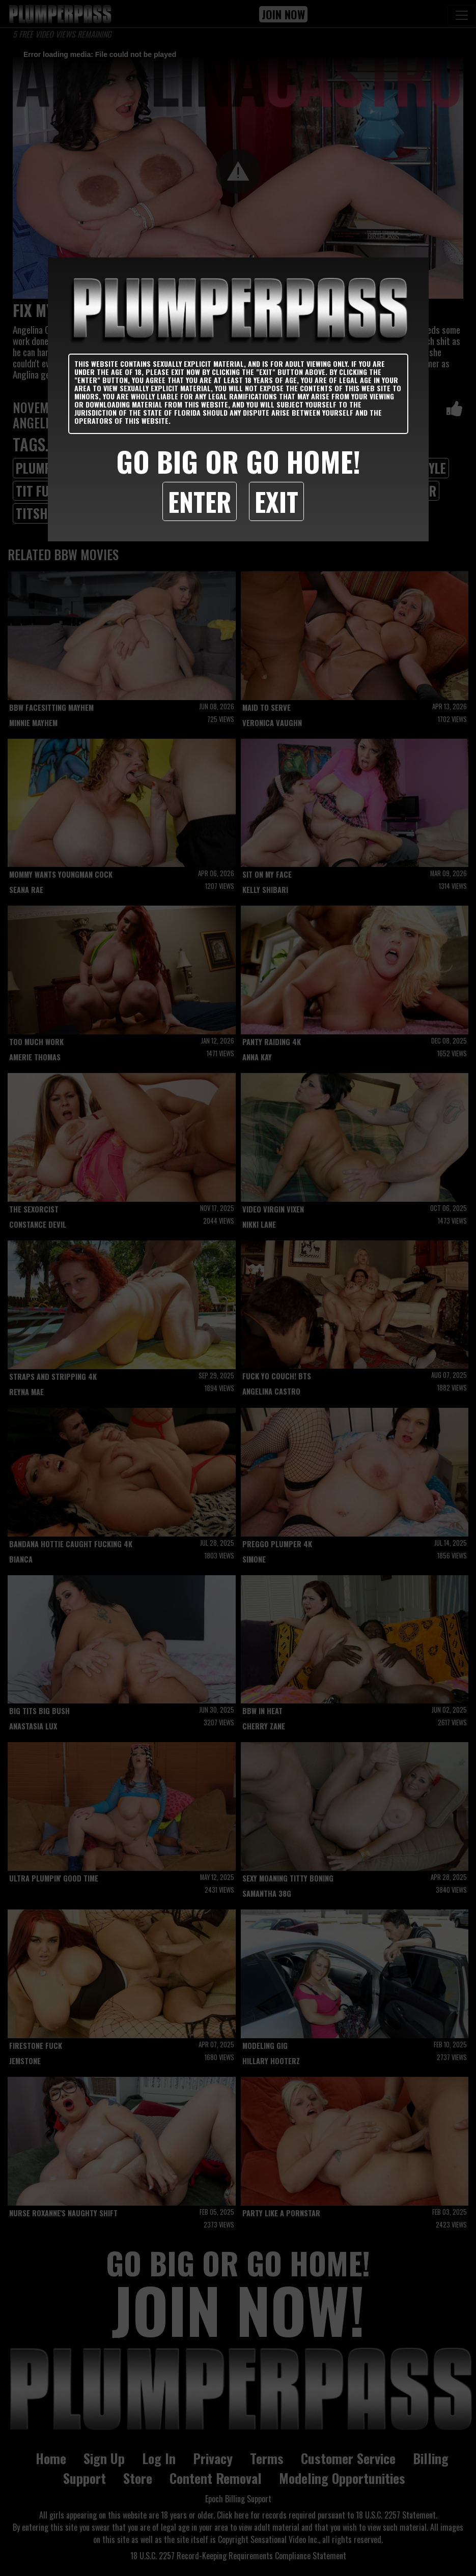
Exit (276, 501)
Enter (199, 501)
